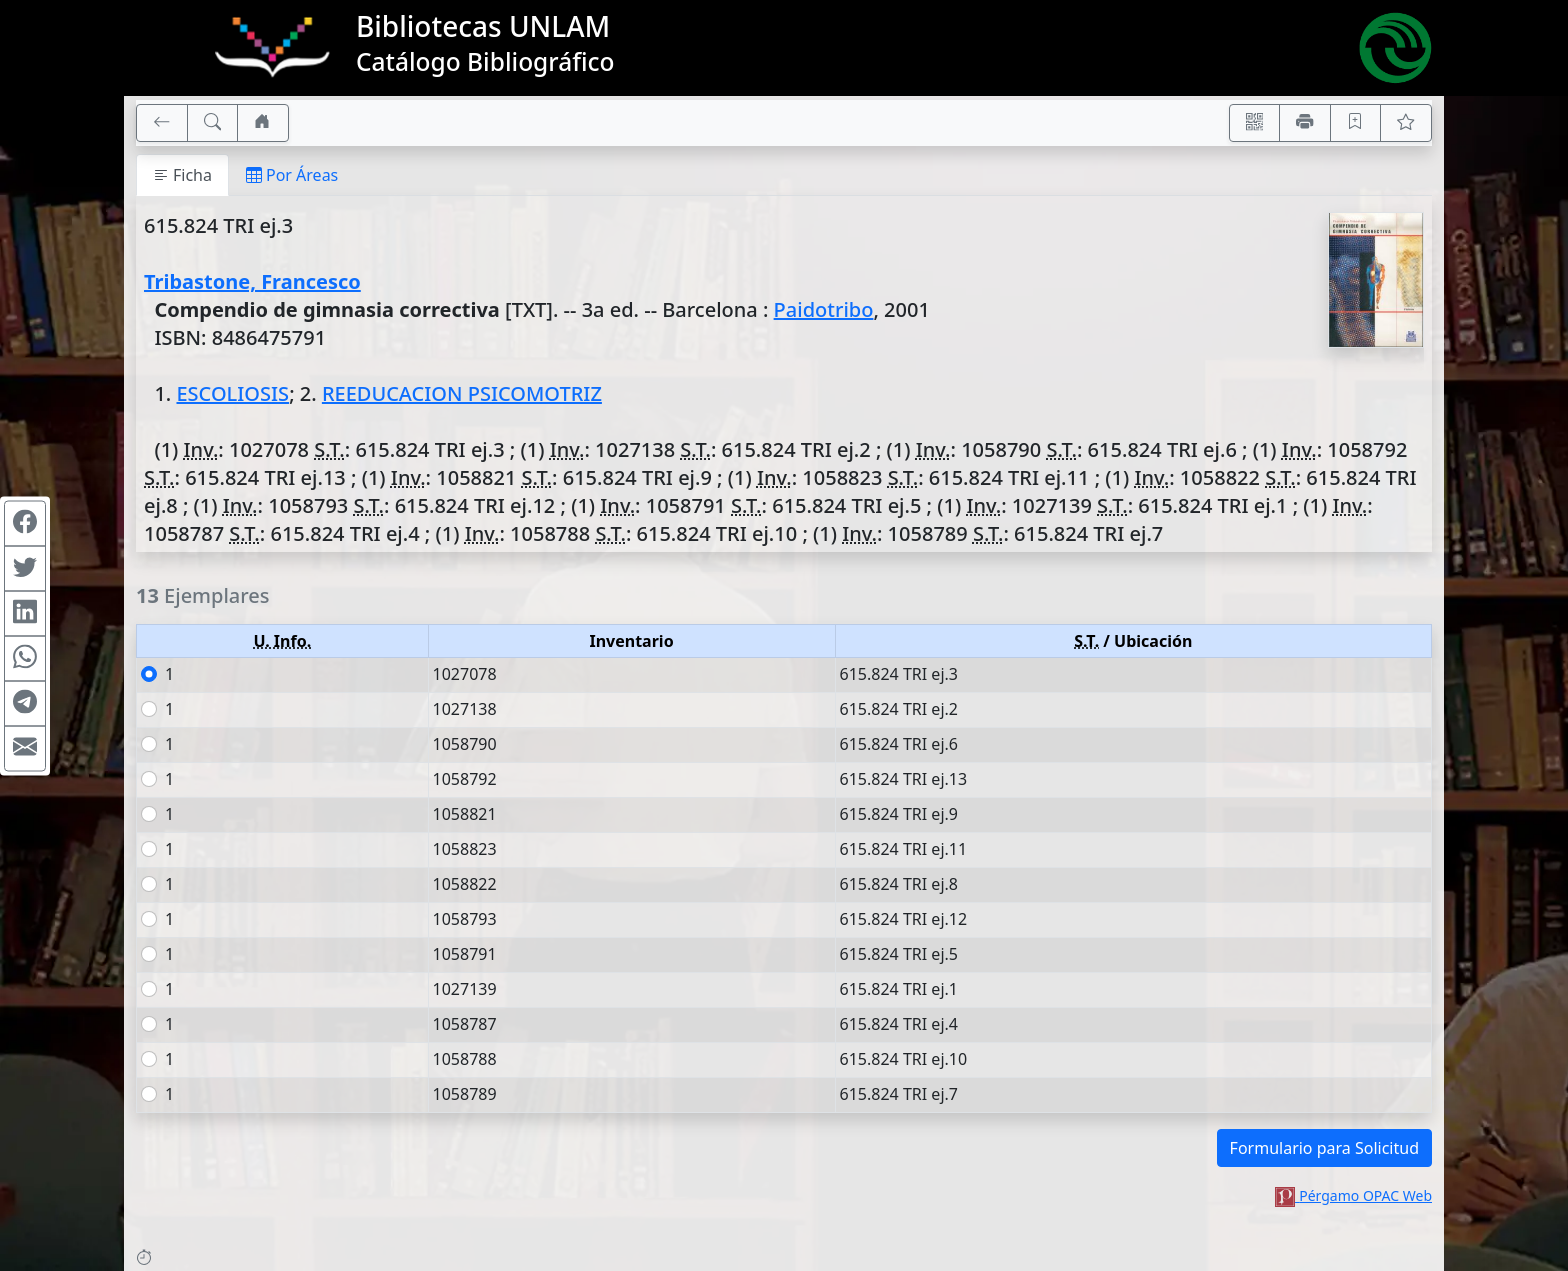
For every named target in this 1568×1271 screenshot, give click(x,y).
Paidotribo (824, 309)
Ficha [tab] (182, 175)
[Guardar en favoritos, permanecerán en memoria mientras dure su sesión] (1356, 123)
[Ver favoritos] (1406, 123)
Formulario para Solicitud (1324, 1148)
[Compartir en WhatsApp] (25, 658)
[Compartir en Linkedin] (25, 613)
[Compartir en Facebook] (25, 523)
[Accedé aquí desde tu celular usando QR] (1255, 123)
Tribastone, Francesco (252, 281)
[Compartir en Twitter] (25, 568)
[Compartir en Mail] (25, 748)
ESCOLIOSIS (232, 393)
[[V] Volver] (162, 123)
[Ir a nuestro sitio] (263, 123)
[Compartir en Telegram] (25, 703)
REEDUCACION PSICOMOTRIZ (462, 393)
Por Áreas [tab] (292, 175)
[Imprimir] (1305, 123)
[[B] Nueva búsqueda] (213, 123)
